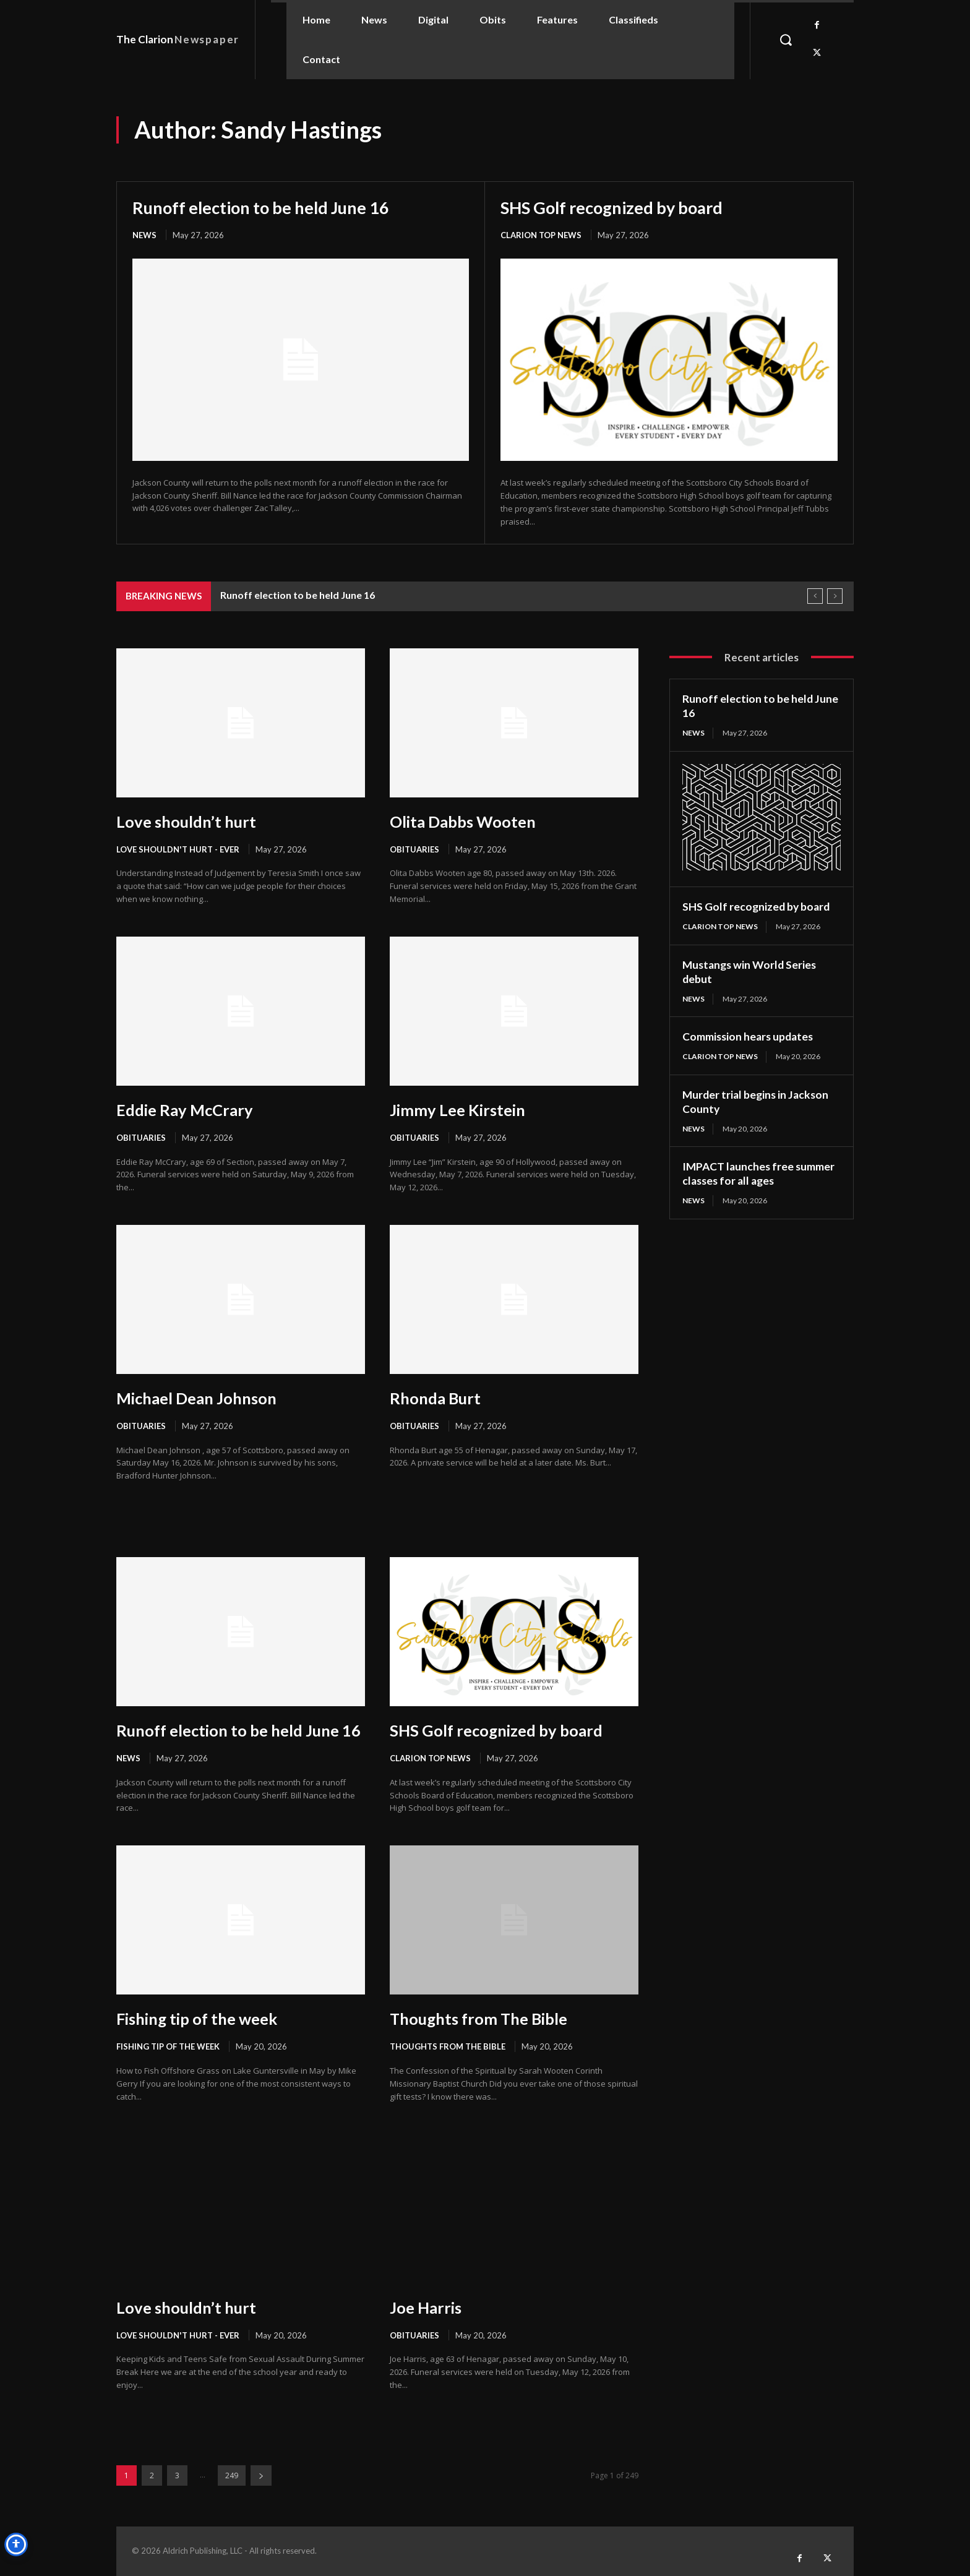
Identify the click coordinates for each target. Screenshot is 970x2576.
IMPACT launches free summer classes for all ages (760, 1171)
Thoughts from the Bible (447, 2046)
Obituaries (414, 849)
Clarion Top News (541, 235)
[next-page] (261, 2475)
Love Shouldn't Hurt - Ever (177, 849)
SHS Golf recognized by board (616, 207)
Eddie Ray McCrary (185, 1110)
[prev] (815, 596)
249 (231, 2475)
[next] (835, 596)
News (144, 235)
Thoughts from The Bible (481, 2019)
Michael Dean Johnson (198, 1398)
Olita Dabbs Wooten (464, 821)
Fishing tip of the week (199, 2019)
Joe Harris (427, 2307)
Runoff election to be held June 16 (265, 207)
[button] (785, 39)
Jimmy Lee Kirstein (459, 1110)
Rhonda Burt (436, 1398)
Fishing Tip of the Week (168, 2046)
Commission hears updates (749, 1035)
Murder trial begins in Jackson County (757, 1100)
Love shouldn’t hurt (187, 821)
